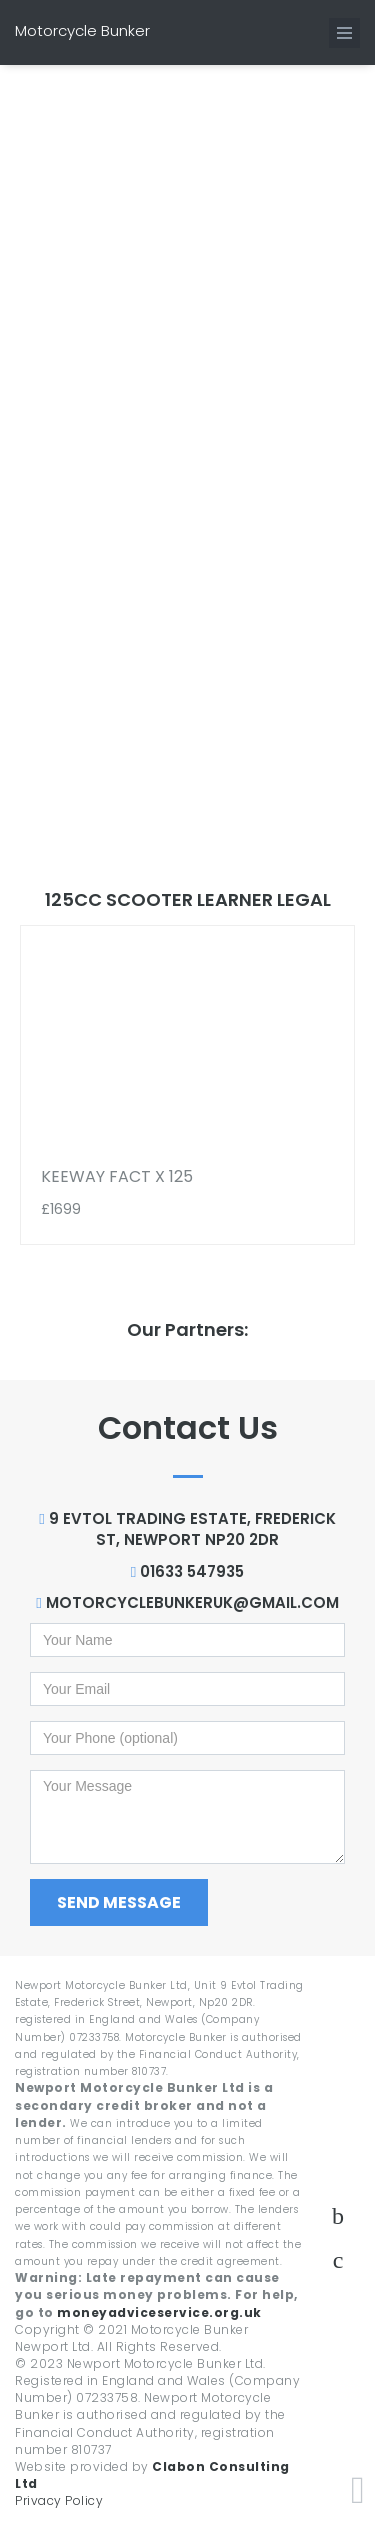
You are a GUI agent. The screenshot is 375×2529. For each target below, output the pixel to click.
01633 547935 (187, 1571)
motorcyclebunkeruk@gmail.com (187, 1602)
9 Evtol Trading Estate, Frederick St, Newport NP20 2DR (187, 1529)
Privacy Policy (59, 2500)
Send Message (119, 1902)
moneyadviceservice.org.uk (159, 2312)
